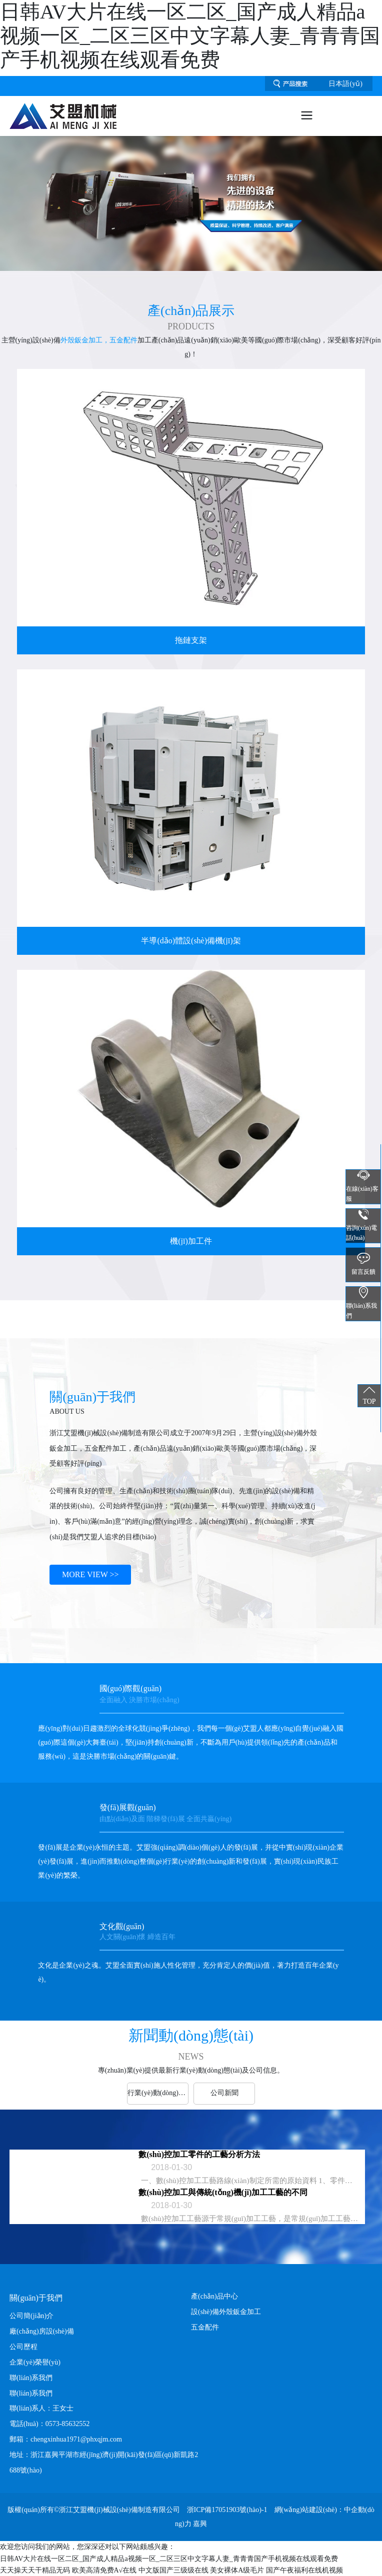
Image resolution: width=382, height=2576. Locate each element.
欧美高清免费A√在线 (104, 2570)
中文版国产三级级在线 (173, 2570)
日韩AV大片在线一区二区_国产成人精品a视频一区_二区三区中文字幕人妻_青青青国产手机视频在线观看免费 (190, 35)
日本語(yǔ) (345, 83)
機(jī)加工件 (191, 1241)
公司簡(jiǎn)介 (32, 2316)
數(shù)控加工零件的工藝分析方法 (199, 2154)
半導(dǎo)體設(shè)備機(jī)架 (190, 940)
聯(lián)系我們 (31, 2393)
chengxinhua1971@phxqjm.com (76, 2439)
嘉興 (200, 2524)
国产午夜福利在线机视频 (304, 2570)
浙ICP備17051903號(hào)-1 (227, 2510)
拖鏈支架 (191, 640)
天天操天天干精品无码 (35, 2570)
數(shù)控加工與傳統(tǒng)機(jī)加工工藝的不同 (223, 2192)
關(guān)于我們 (36, 2298)
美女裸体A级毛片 (237, 2570)
